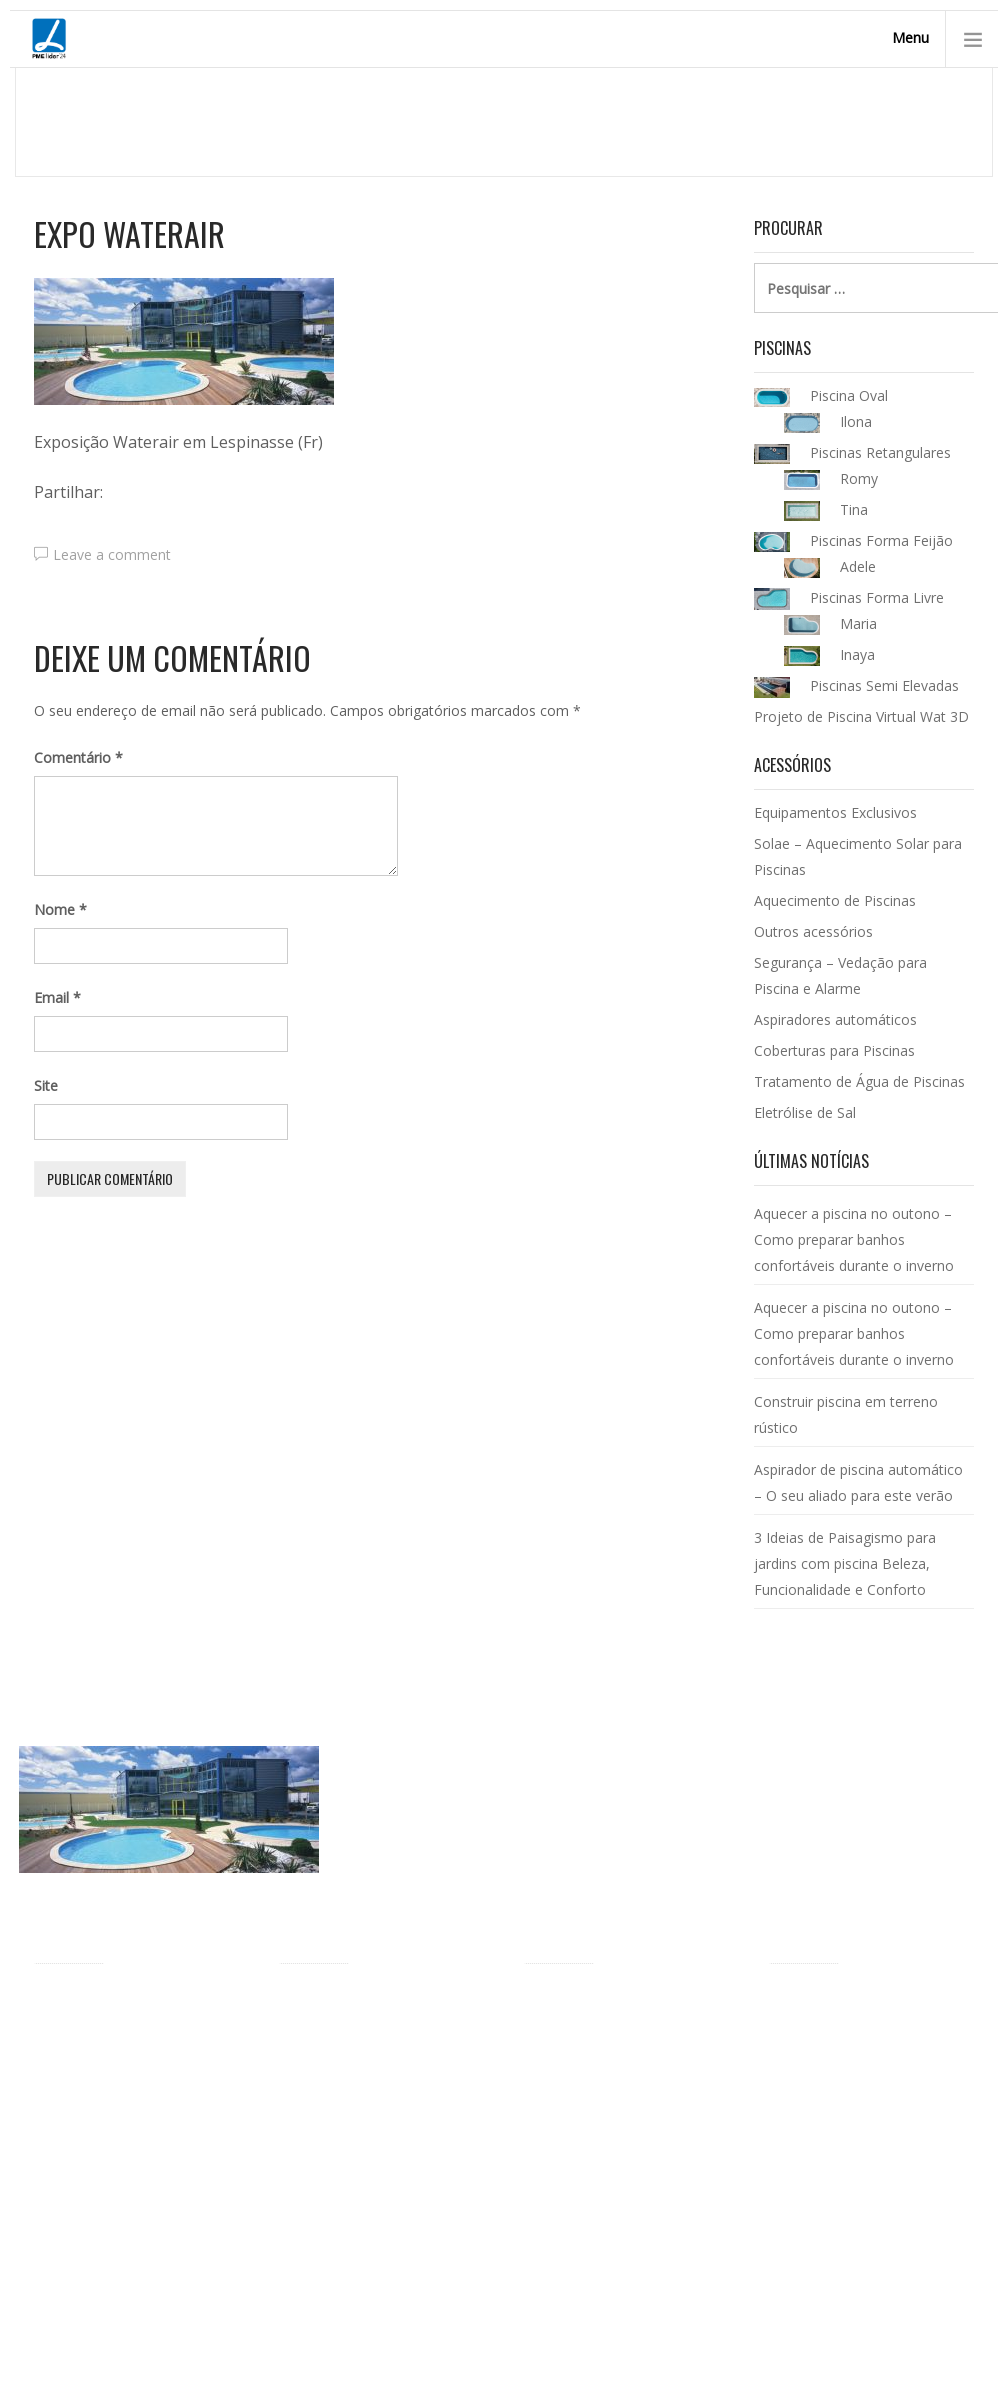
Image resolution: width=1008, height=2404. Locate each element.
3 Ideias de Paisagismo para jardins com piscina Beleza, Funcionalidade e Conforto (845, 1563)
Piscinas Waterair (809, 120)
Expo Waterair (129, 234)
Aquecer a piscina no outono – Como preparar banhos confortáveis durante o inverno (854, 1239)
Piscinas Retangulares (349, 2095)
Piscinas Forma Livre (346, 2033)
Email (57, 997)
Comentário (78, 757)
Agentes (60, 2090)
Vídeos (55, 2266)
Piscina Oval (318, 2064)
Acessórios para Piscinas (604, 2002)
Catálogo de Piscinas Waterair (866, 2002)
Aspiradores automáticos (835, 1019)
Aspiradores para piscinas (606, 2183)
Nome (60, 909)
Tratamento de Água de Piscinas (859, 1081)
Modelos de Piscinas (345, 2002)
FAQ (48, 2297)
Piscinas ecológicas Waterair (126, 2178)
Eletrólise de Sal (805, 1112)
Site (46, 1085)
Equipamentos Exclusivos (835, 812)
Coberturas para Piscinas (834, 1050)
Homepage (695, 120)
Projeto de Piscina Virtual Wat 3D (861, 716)
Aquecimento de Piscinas (835, 900)
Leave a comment (112, 554)
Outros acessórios (813, 931)
